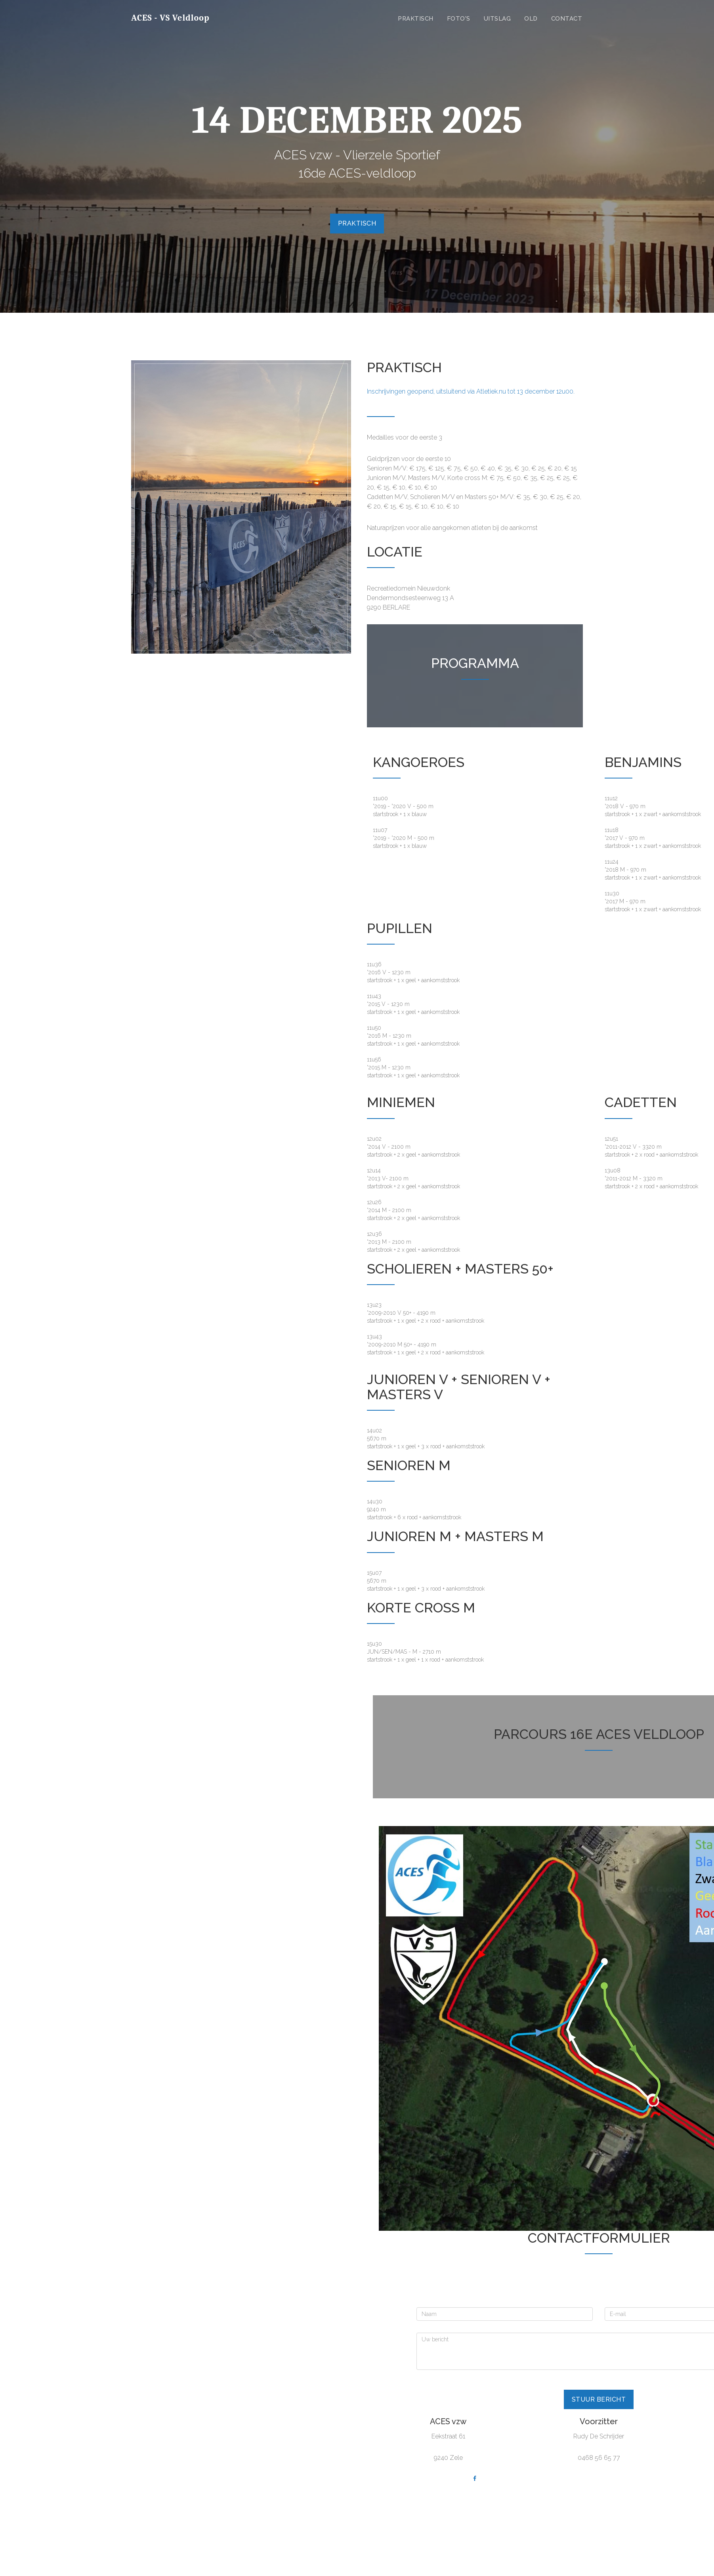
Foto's (458, 18)
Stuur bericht (599, 2399)
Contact (566, 18)
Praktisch (415, 18)
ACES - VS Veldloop (170, 18)
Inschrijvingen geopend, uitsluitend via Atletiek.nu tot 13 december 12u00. (471, 391)
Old (531, 18)
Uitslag (497, 18)
